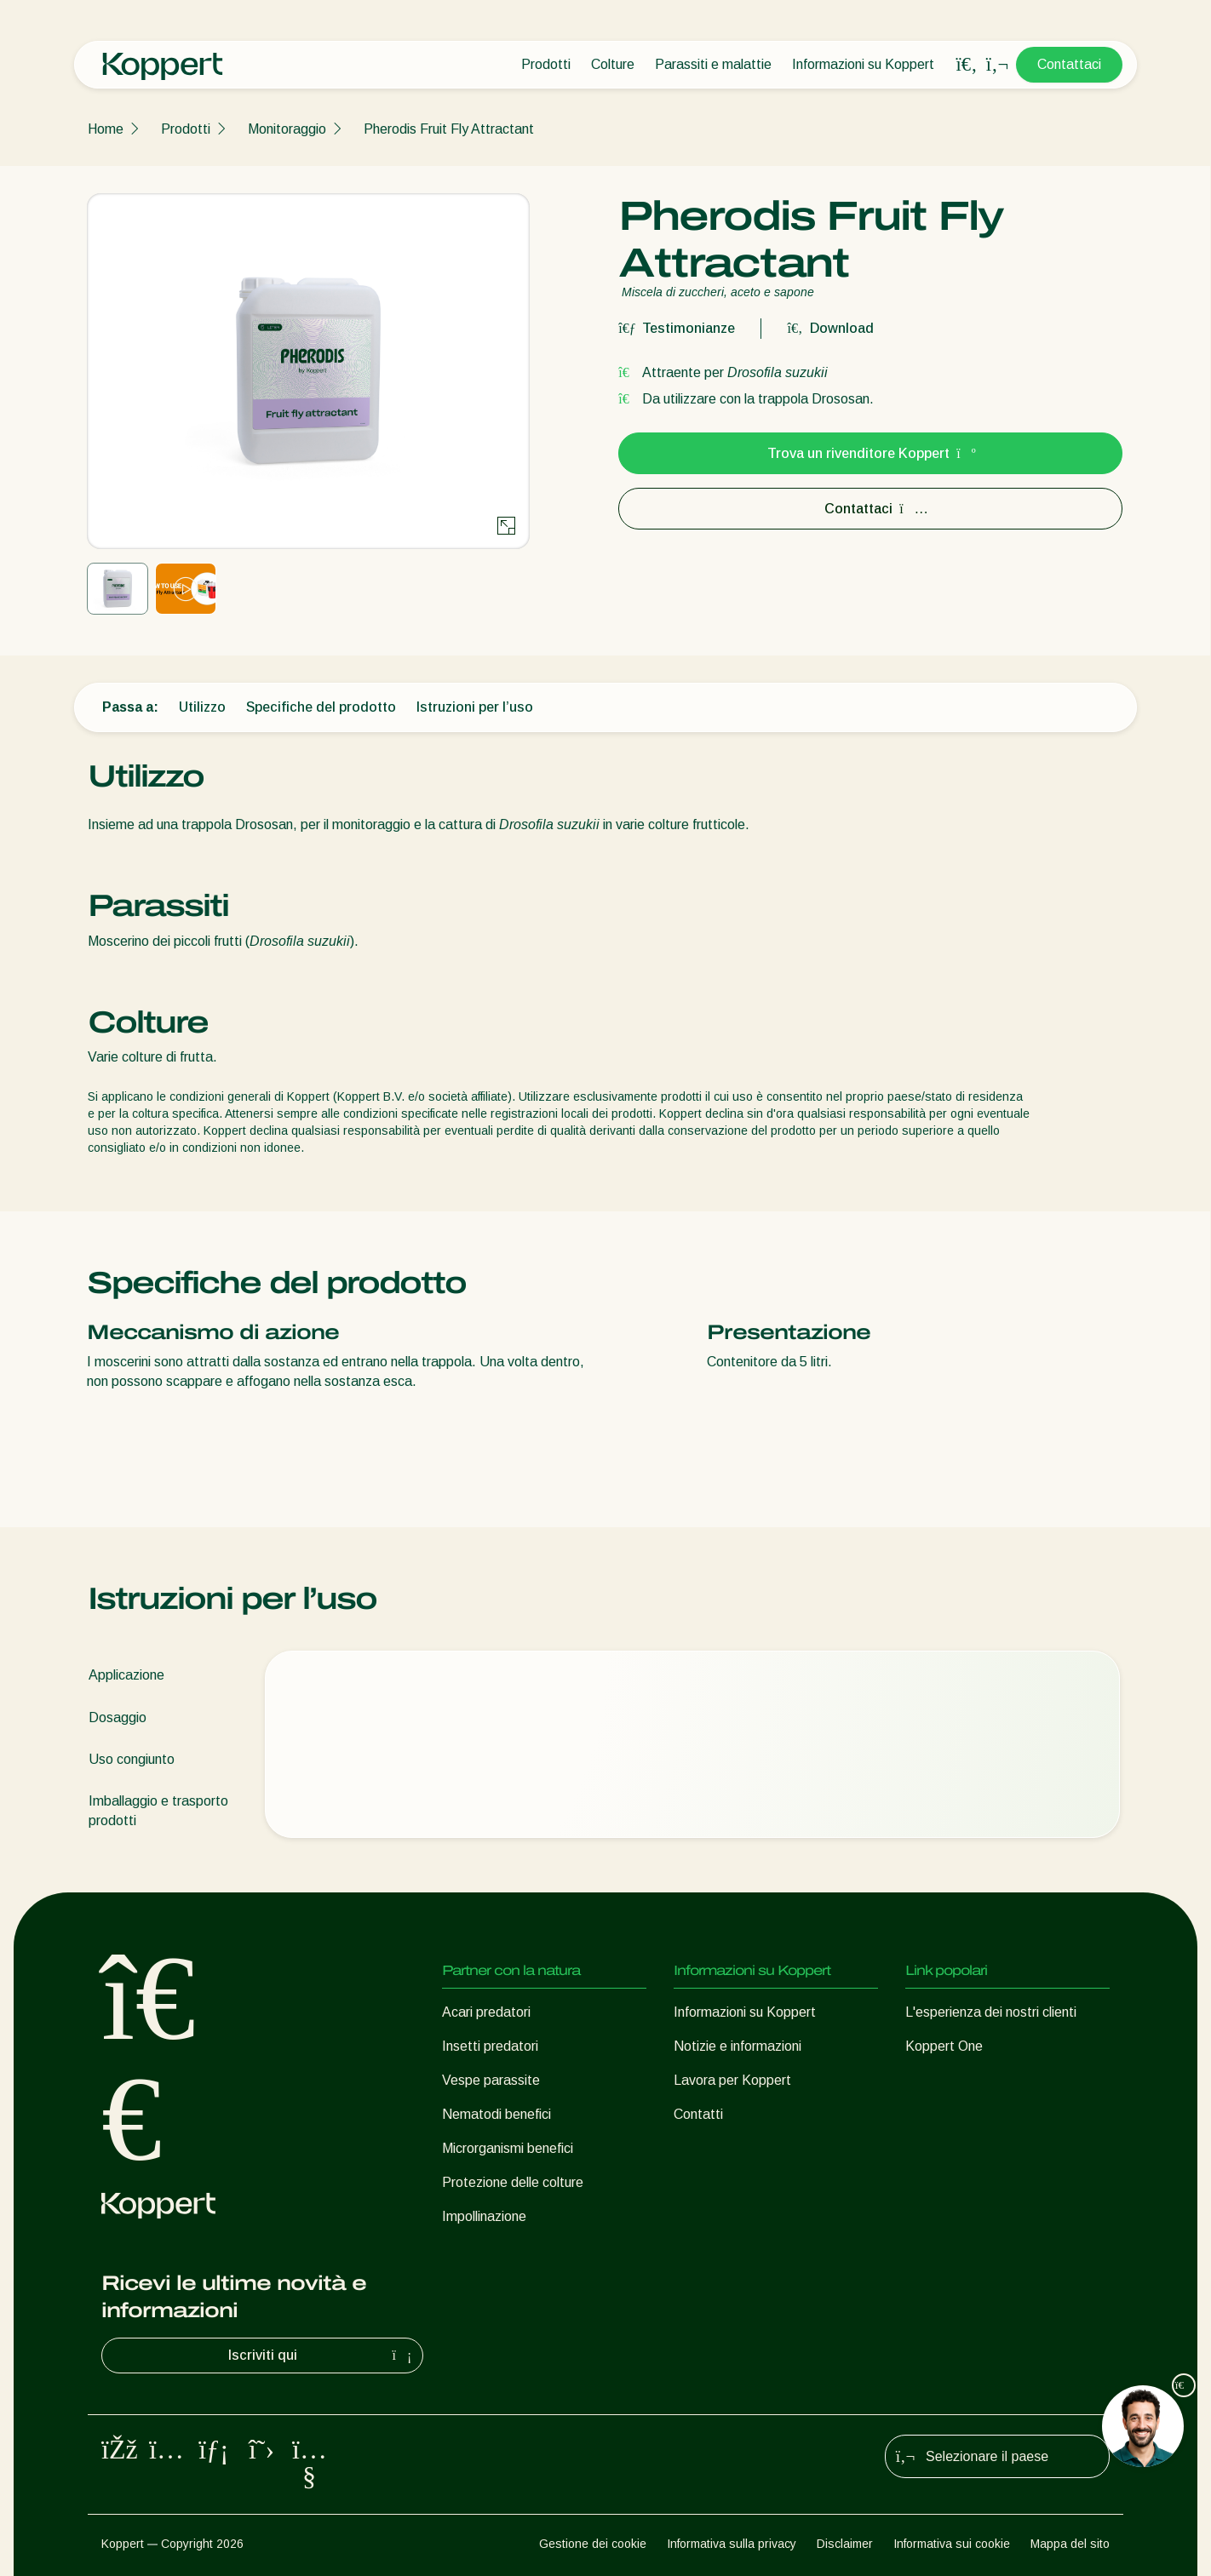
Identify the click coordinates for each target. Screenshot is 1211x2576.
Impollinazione (484, 2216)
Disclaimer (845, 2543)
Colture (612, 64)
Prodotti (546, 64)
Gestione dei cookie (592, 2543)
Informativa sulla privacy (731, 2543)
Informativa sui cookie (951, 2543)
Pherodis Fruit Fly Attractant (449, 129)
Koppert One (944, 2046)
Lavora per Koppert (732, 2080)
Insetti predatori (490, 2046)
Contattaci (1069, 64)
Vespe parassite (491, 2080)
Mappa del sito (1070, 2543)
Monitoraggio (287, 129)
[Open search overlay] (967, 65)
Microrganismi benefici (507, 2148)
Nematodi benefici (496, 2114)
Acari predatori (486, 2012)
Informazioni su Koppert (863, 64)
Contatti (698, 2114)
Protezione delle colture (512, 2182)
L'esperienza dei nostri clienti (990, 2012)
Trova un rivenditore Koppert (870, 453)
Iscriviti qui (322, 2355)
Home (105, 129)
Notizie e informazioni (737, 2046)
